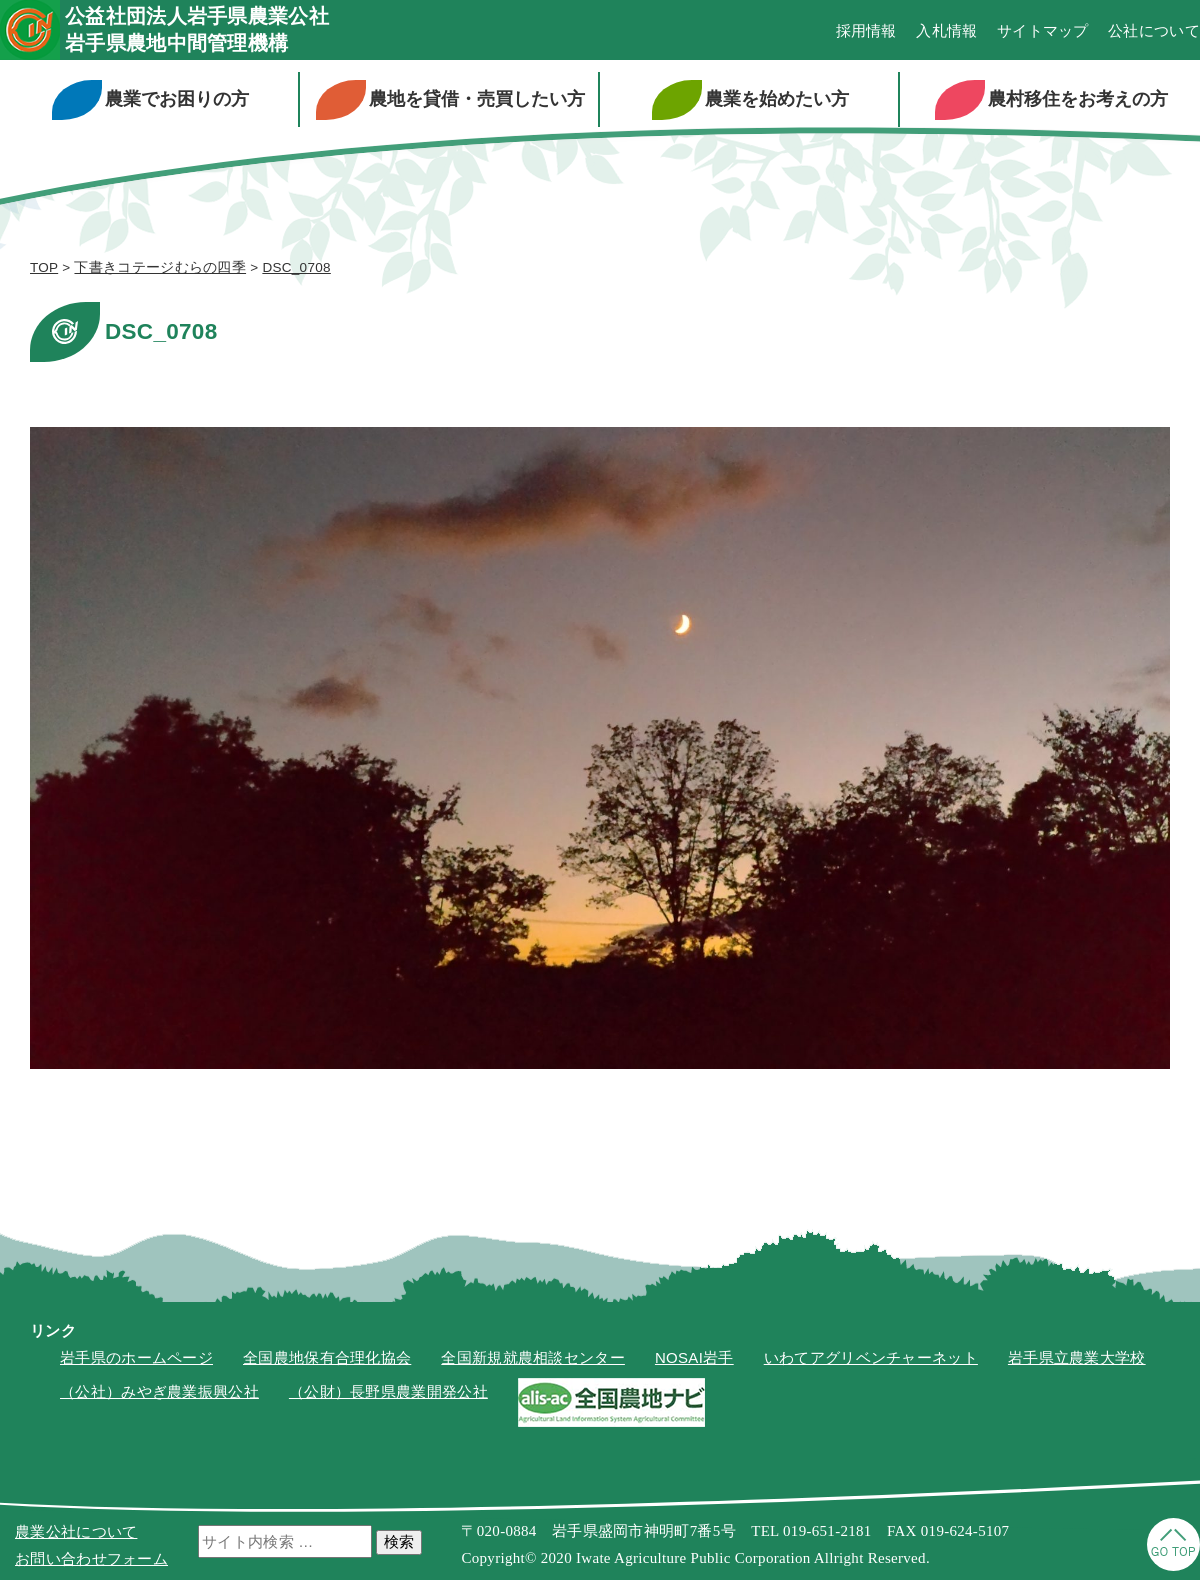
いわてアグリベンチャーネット (871, 1357)
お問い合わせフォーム (91, 1558)
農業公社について (76, 1531)
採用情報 (866, 30)
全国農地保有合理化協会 (327, 1357)
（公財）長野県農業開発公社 (388, 1391)
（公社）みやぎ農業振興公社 (159, 1391)
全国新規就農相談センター (533, 1357)
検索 (399, 1541)
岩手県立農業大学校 (1077, 1357)
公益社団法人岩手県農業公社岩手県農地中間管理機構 (197, 29)
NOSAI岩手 (694, 1357)
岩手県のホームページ (136, 1357)
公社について (1154, 30)
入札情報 (946, 30)
